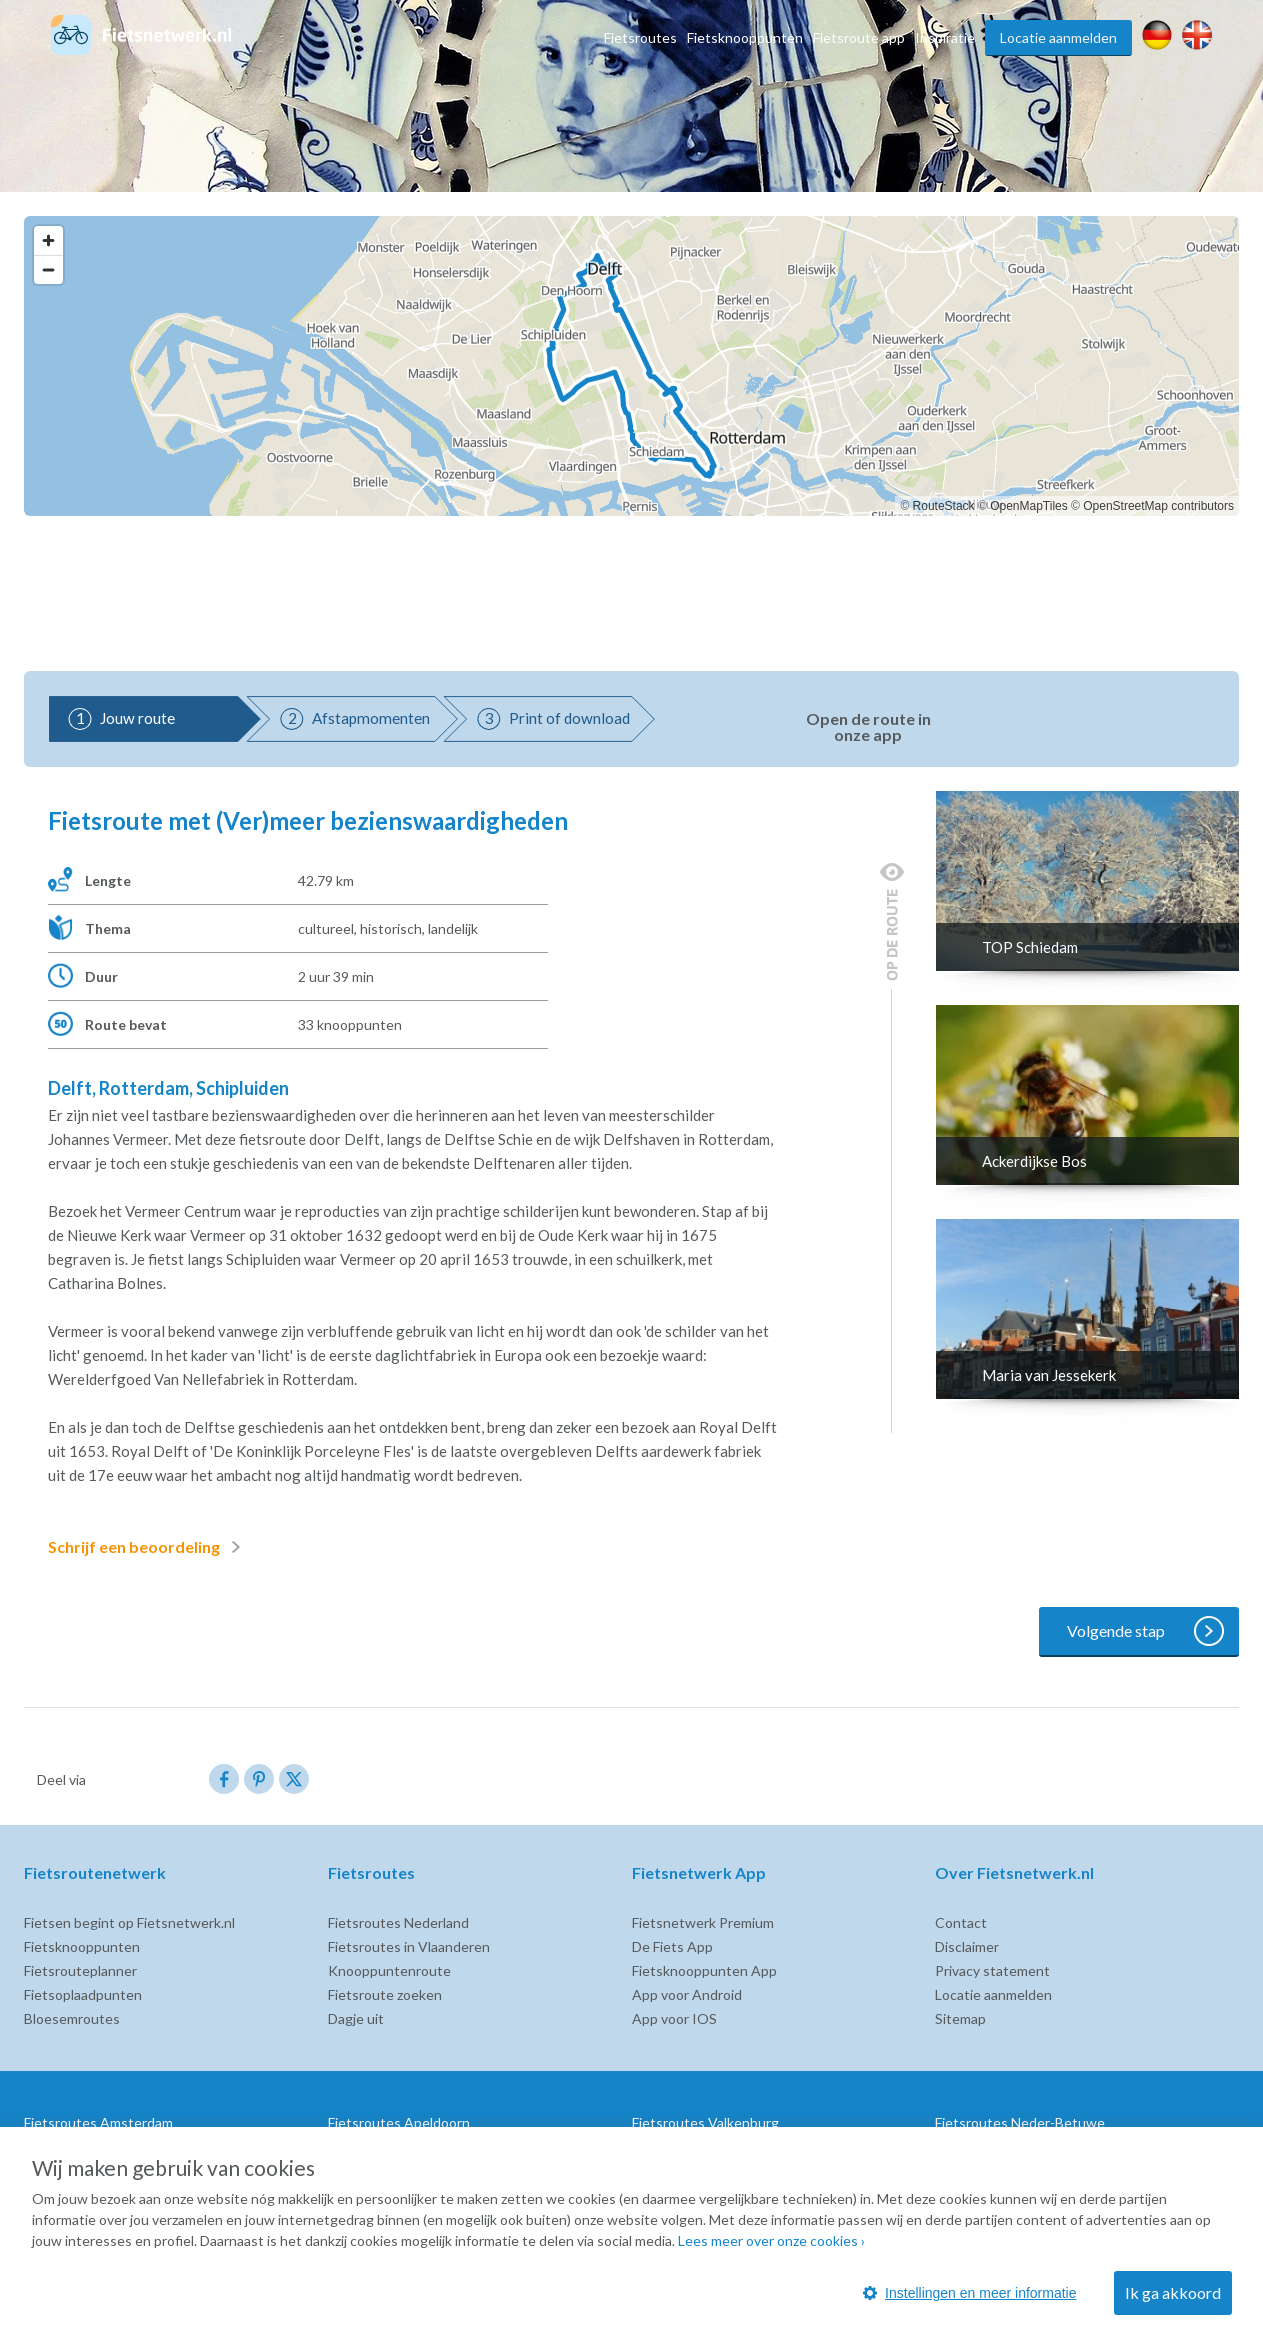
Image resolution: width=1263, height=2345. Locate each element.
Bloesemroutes (72, 2018)
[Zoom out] (48, 269)
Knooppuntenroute (389, 1970)
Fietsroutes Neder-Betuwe (1020, 2122)
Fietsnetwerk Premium (703, 1922)
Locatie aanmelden (1058, 37)
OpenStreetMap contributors (1158, 506)
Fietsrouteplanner (80, 1970)
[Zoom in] (48, 240)
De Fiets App (672, 1946)
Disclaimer (967, 1946)
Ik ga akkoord (1173, 2292)
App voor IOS (674, 2018)
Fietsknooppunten (745, 37)
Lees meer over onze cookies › (771, 2240)
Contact (961, 1922)
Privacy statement (992, 1970)
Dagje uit (356, 2018)
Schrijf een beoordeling (148, 1547)
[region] (631, 366)
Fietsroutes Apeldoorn (399, 2122)
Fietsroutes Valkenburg (705, 2122)
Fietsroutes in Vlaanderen (409, 1946)
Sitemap (960, 2018)
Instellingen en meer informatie (969, 2293)
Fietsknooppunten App (704, 1970)
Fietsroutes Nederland (398, 1922)
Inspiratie (945, 37)
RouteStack (944, 506)
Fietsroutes (640, 37)
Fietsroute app (859, 37)
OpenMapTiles (1029, 506)
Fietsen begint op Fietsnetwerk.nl (129, 1922)
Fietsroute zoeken (385, 1994)
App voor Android (687, 1994)
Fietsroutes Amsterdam (98, 2122)
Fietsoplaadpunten (83, 1994)
